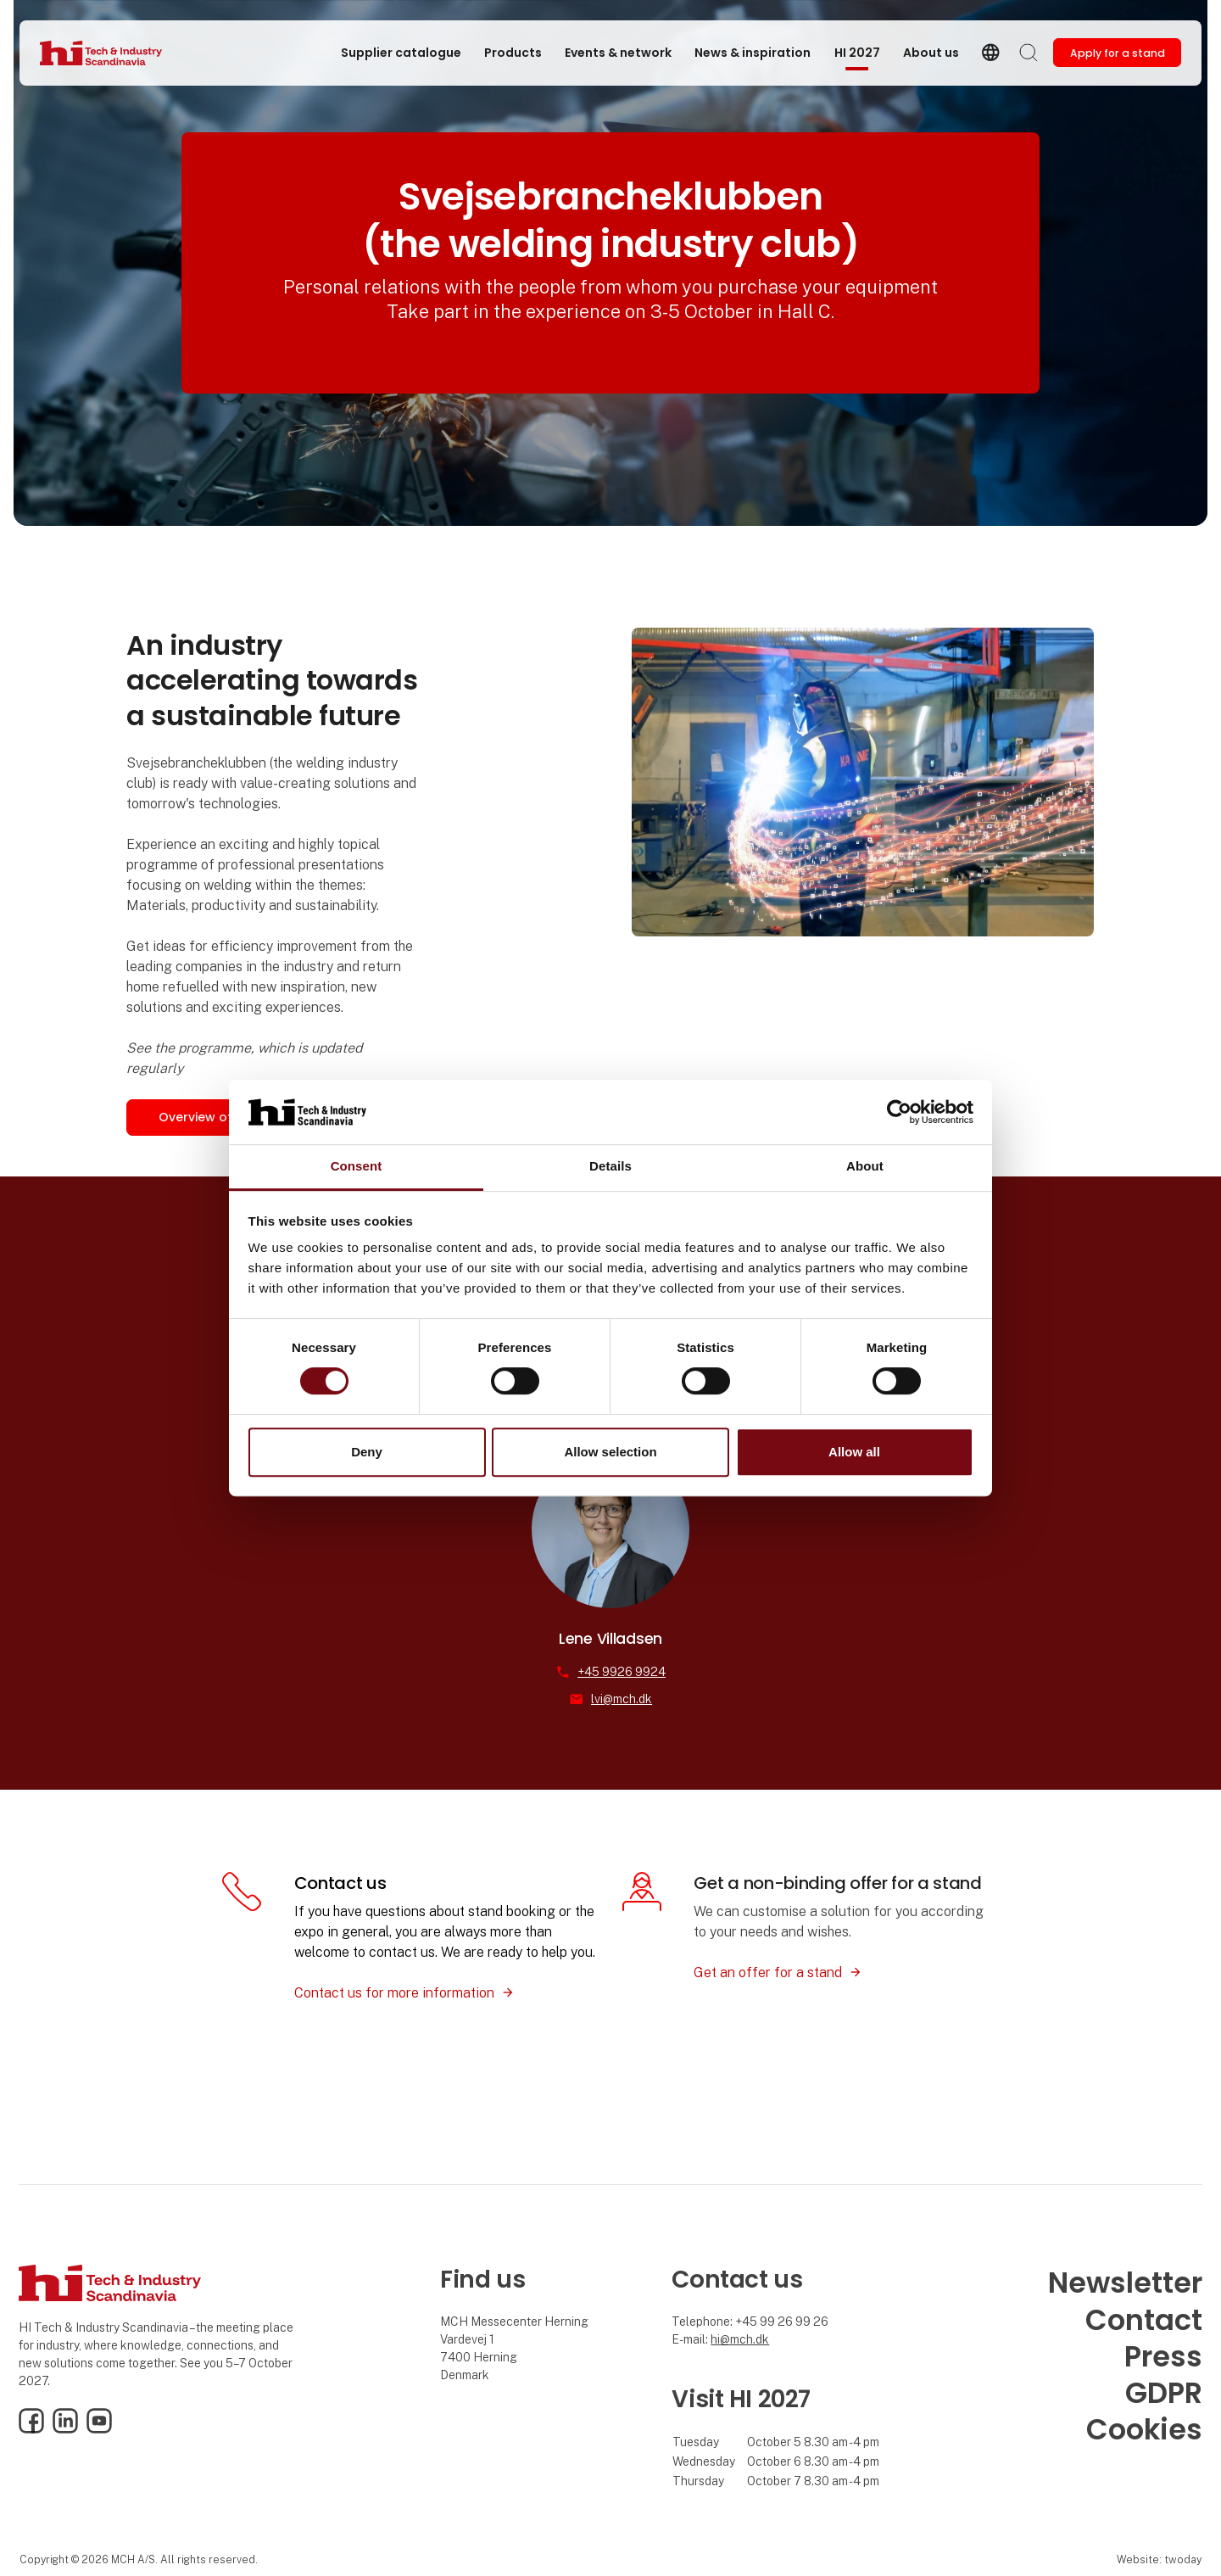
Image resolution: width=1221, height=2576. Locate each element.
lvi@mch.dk (621, 1699)
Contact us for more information (394, 1993)
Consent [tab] (356, 1166)
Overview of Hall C (215, 1117)
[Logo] (108, 53)
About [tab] (865, 1166)
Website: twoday (1159, 2559)
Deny (366, 1451)
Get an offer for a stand (768, 1972)
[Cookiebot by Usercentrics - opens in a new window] (899, 1112)
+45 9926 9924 (621, 1672)
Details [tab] (610, 1166)
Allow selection (610, 1451)
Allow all (854, 1451)
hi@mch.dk (740, 2339)
